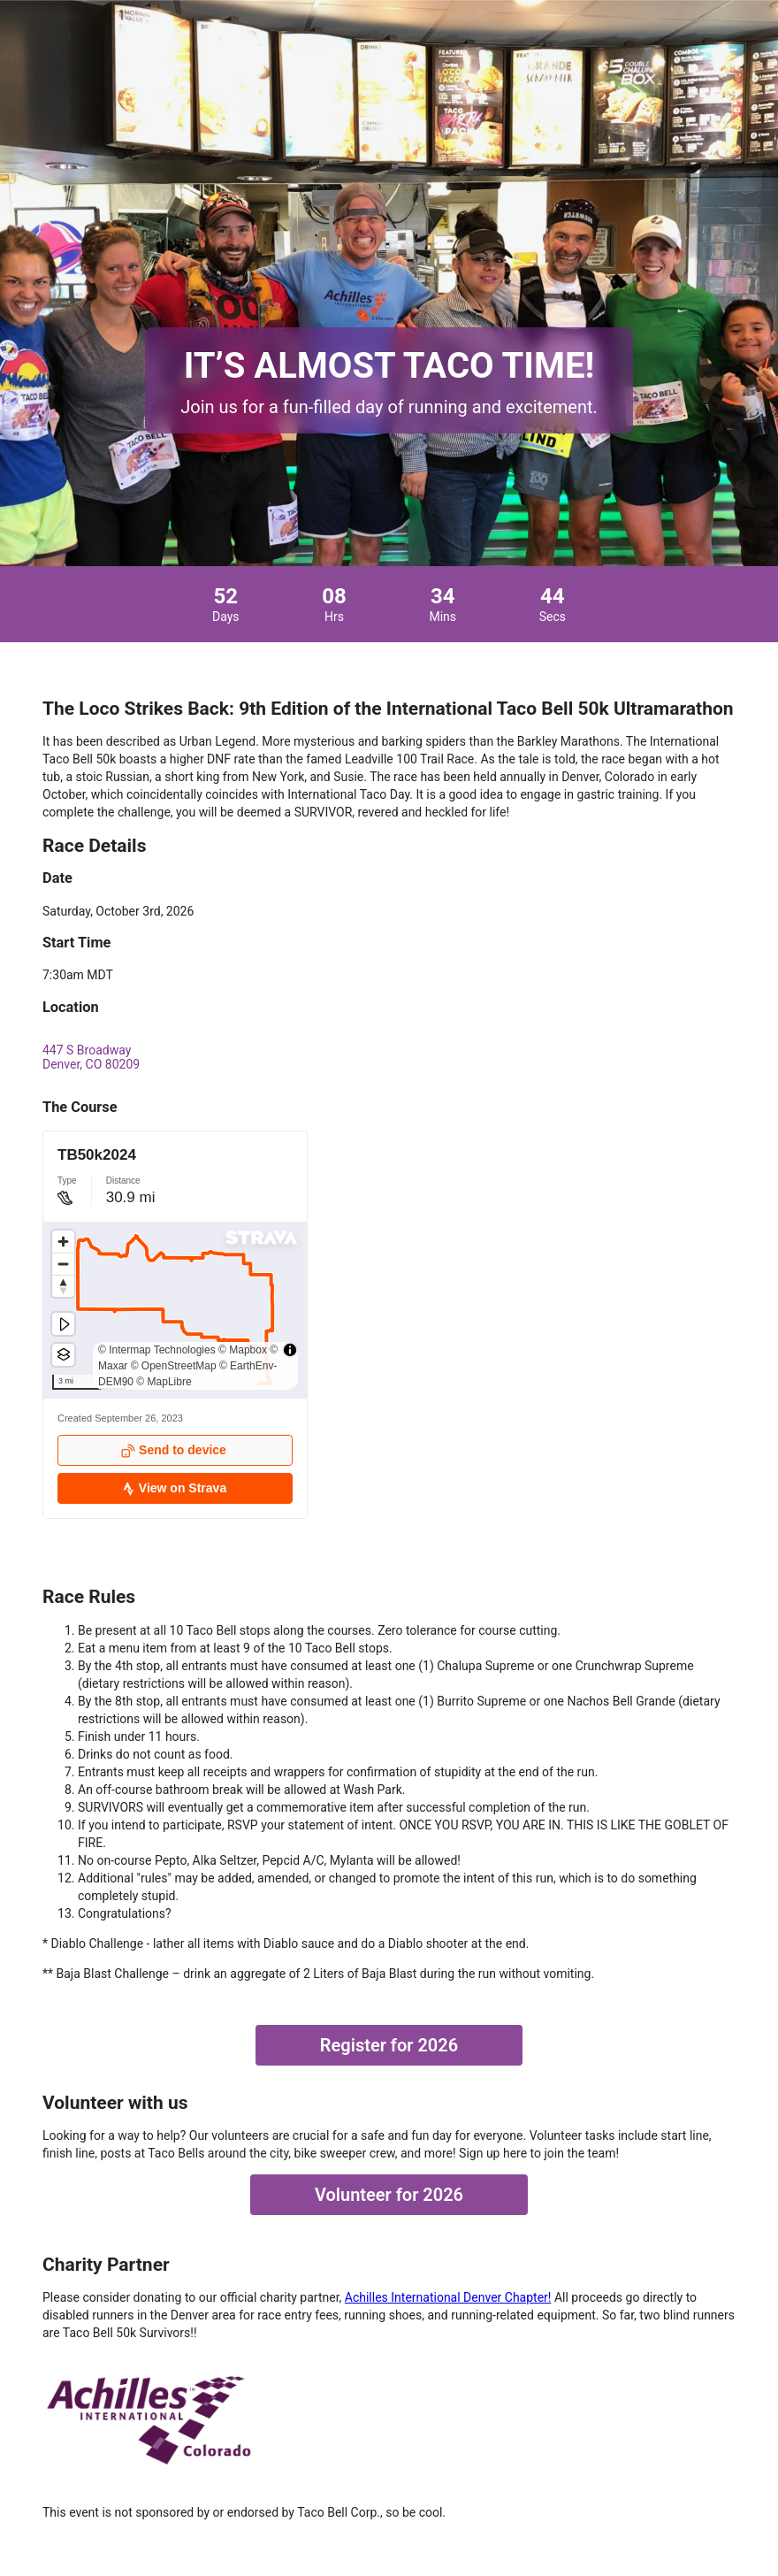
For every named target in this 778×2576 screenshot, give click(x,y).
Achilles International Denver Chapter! (448, 2297)
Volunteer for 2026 (389, 2194)
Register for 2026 (389, 2045)
